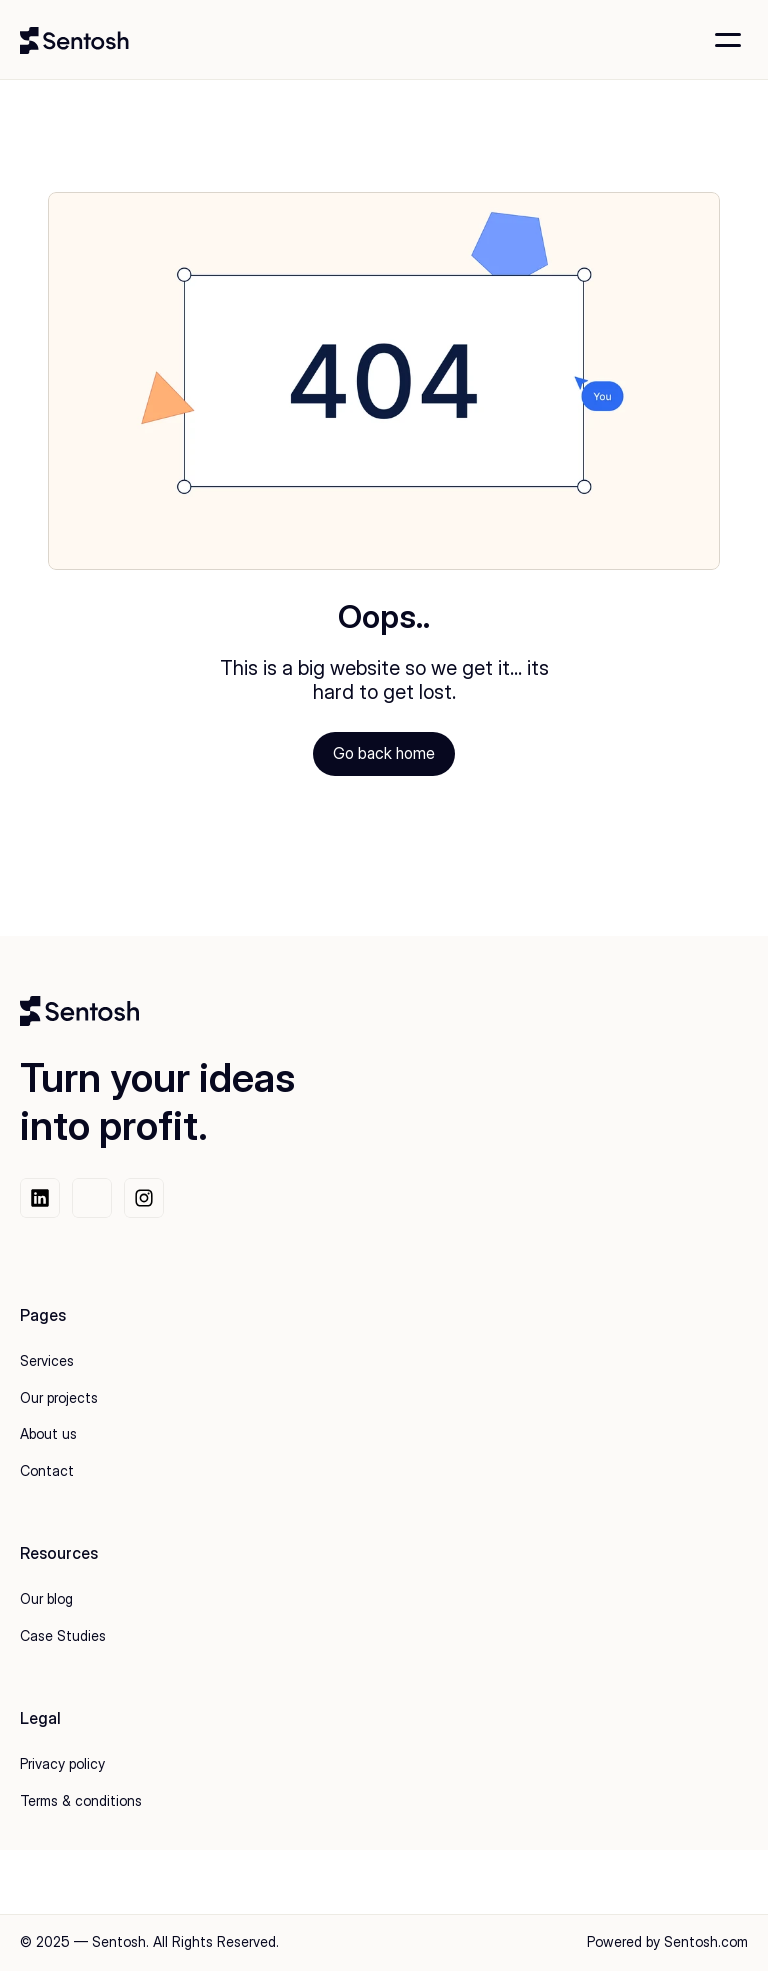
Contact (47, 1470)
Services (47, 1360)
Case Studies (63, 1635)
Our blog (46, 1598)
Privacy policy (62, 1763)
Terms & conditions (81, 1800)
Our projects (59, 1397)
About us (48, 1433)
